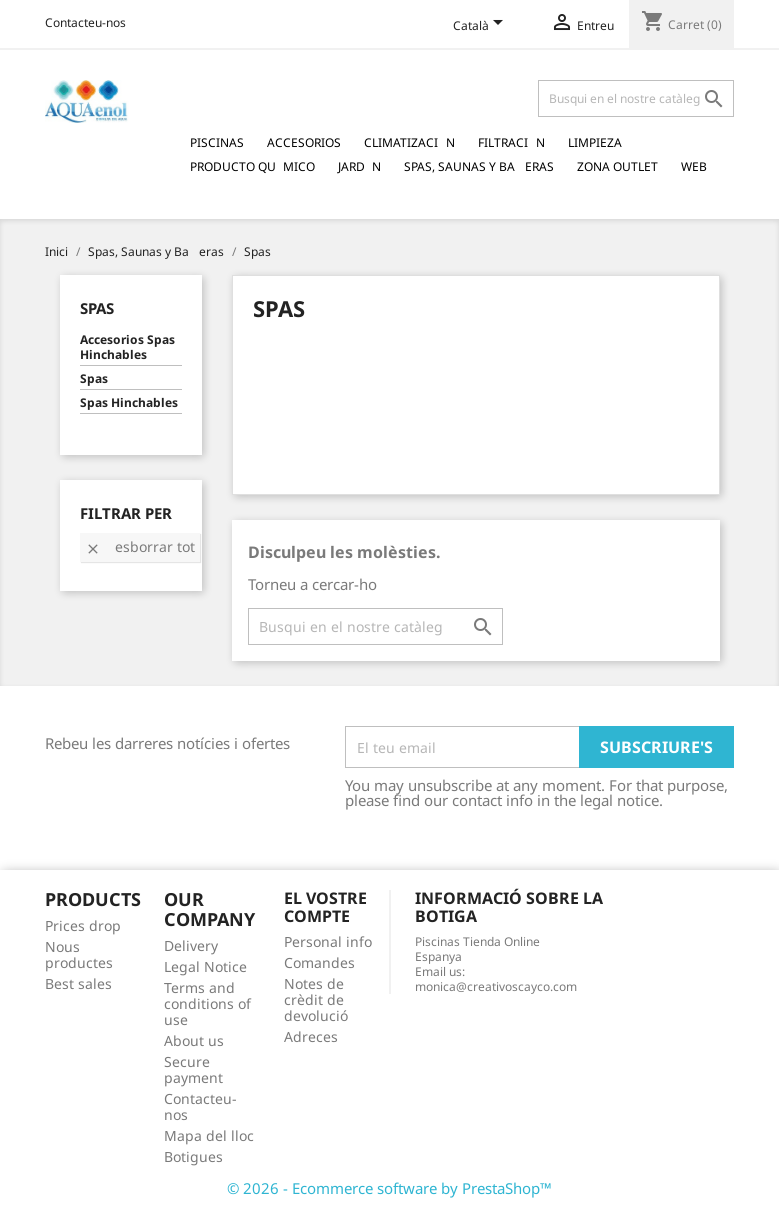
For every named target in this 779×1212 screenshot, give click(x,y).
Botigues (193, 1156)
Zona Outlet (617, 166)
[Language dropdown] (481, 27)
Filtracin (511, 142)
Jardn (359, 166)
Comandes (319, 962)
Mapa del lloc (209, 1135)
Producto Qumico (252, 166)
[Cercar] (636, 98)
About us (194, 1040)
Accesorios (304, 142)
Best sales (78, 983)
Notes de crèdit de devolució (316, 999)
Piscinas (217, 142)
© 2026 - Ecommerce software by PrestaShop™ (389, 1188)
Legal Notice (205, 966)
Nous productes (79, 954)
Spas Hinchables (129, 403)
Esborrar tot (140, 546)
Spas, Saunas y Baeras (479, 166)
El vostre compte (325, 907)
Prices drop (83, 925)
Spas (97, 308)
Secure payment (193, 1069)
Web (694, 166)
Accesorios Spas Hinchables (127, 347)
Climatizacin (409, 142)
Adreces (311, 1036)
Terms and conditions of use (207, 1003)
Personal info (328, 941)
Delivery (191, 945)
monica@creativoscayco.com (496, 986)
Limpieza (595, 142)
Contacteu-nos (85, 22)
